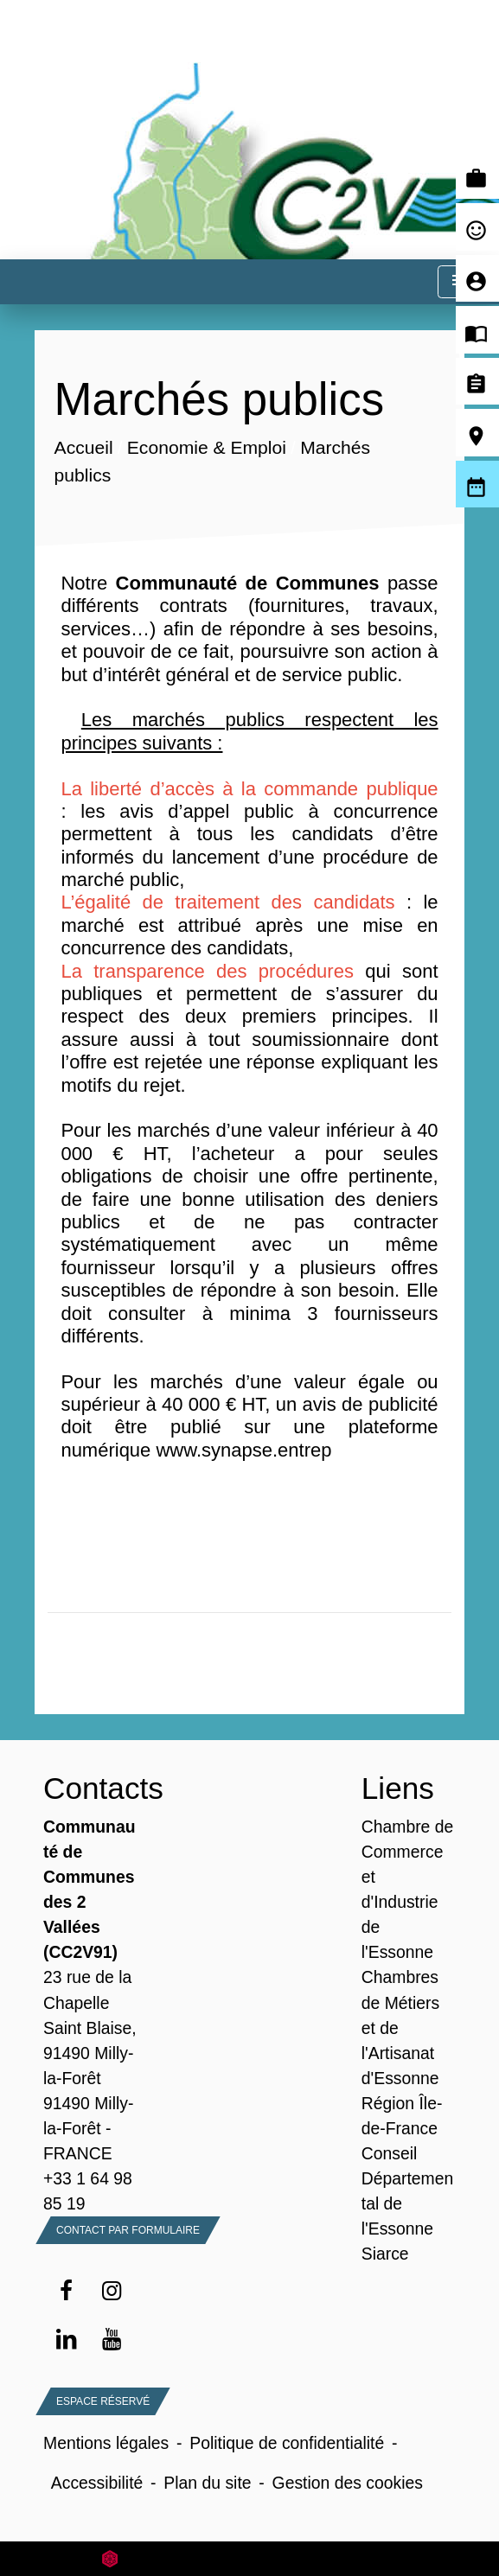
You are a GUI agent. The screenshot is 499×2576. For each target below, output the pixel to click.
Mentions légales (106, 2442)
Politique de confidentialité (286, 2442)
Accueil (83, 448)
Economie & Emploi (206, 448)
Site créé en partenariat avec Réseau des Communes (249, 2558)
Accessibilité (97, 2482)
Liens (397, 1788)
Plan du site (207, 2482)
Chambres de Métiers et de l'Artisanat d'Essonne (400, 2027)
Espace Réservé (103, 2401)
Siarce (385, 2253)
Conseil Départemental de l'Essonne (407, 2191)
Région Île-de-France (402, 2116)
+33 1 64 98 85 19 (87, 2191)
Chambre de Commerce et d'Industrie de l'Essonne (407, 1889)
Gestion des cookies (347, 2482)
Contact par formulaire (128, 2230)
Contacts (90, 1788)
